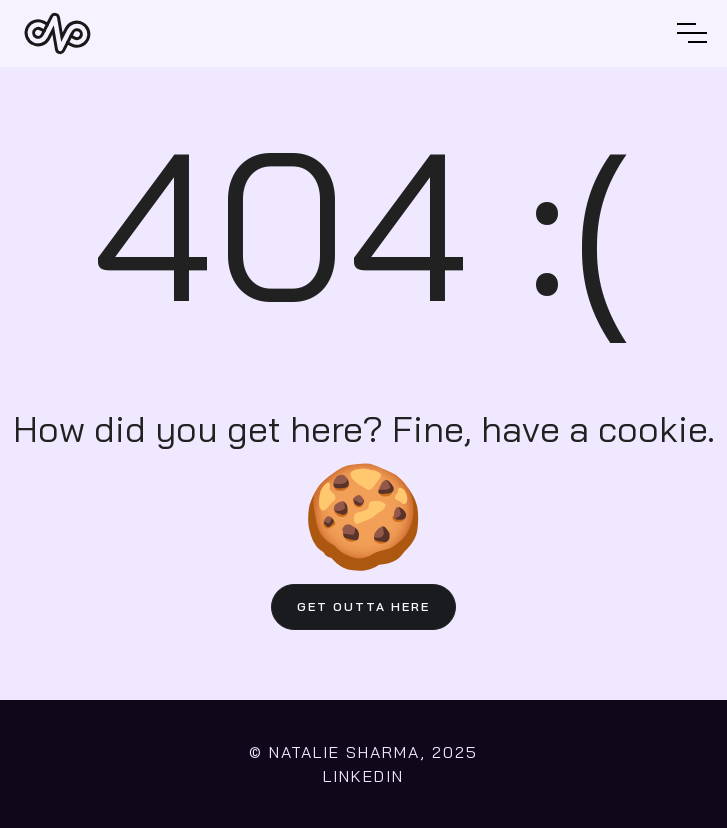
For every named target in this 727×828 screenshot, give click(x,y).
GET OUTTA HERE (363, 606)
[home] (57, 33)
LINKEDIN (363, 776)
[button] (692, 33)
